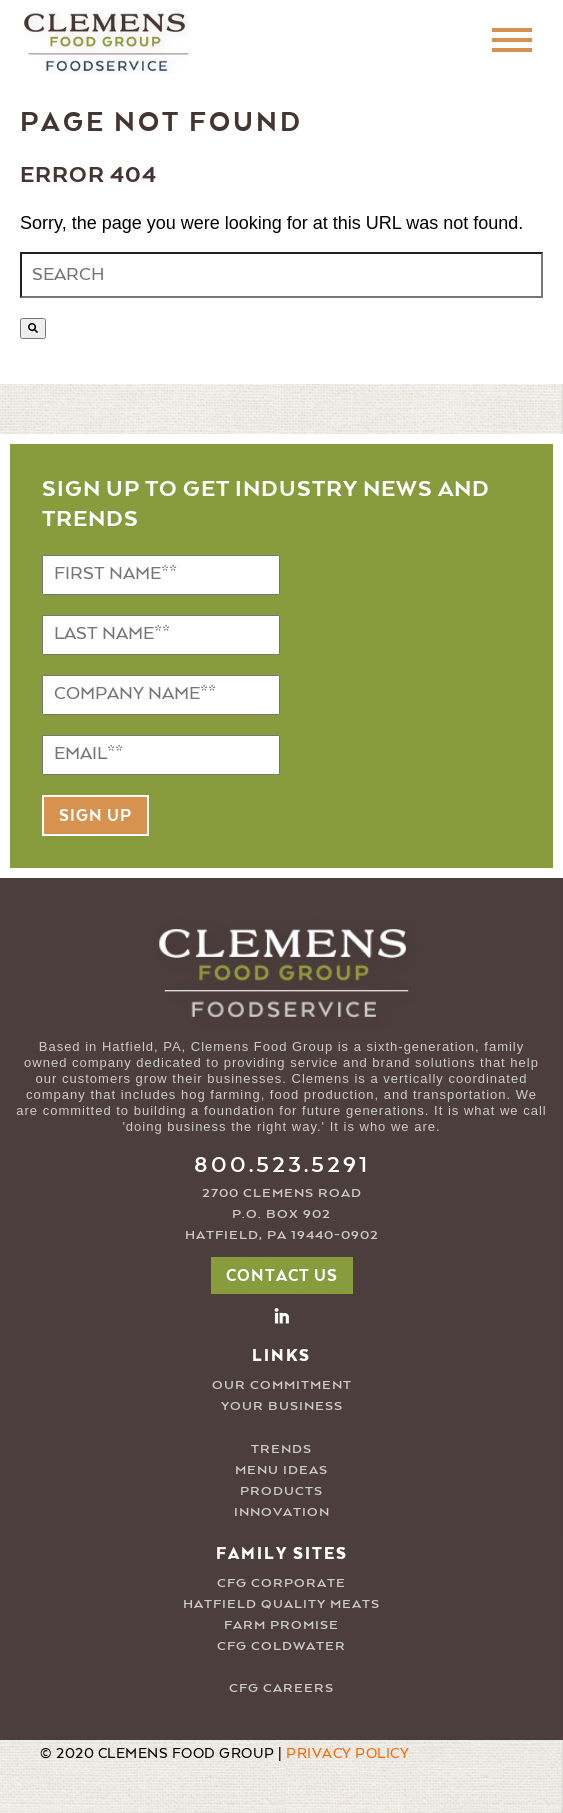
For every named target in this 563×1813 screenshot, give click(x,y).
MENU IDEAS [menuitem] (281, 1470)
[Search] (33, 328)
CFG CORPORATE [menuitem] (281, 1583)
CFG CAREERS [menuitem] (281, 1688)
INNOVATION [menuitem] (282, 1512)
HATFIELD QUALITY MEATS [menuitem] (281, 1604)
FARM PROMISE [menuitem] (281, 1625)
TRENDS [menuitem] (281, 1449)
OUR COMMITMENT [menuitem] (282, 1385)
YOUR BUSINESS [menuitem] (282, 1406)
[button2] (282, 1315)
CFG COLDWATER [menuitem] (281, 1646)
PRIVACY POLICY (347, 1754)
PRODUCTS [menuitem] (281, 1491)
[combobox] (281, 275)
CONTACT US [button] (282, 1277)
